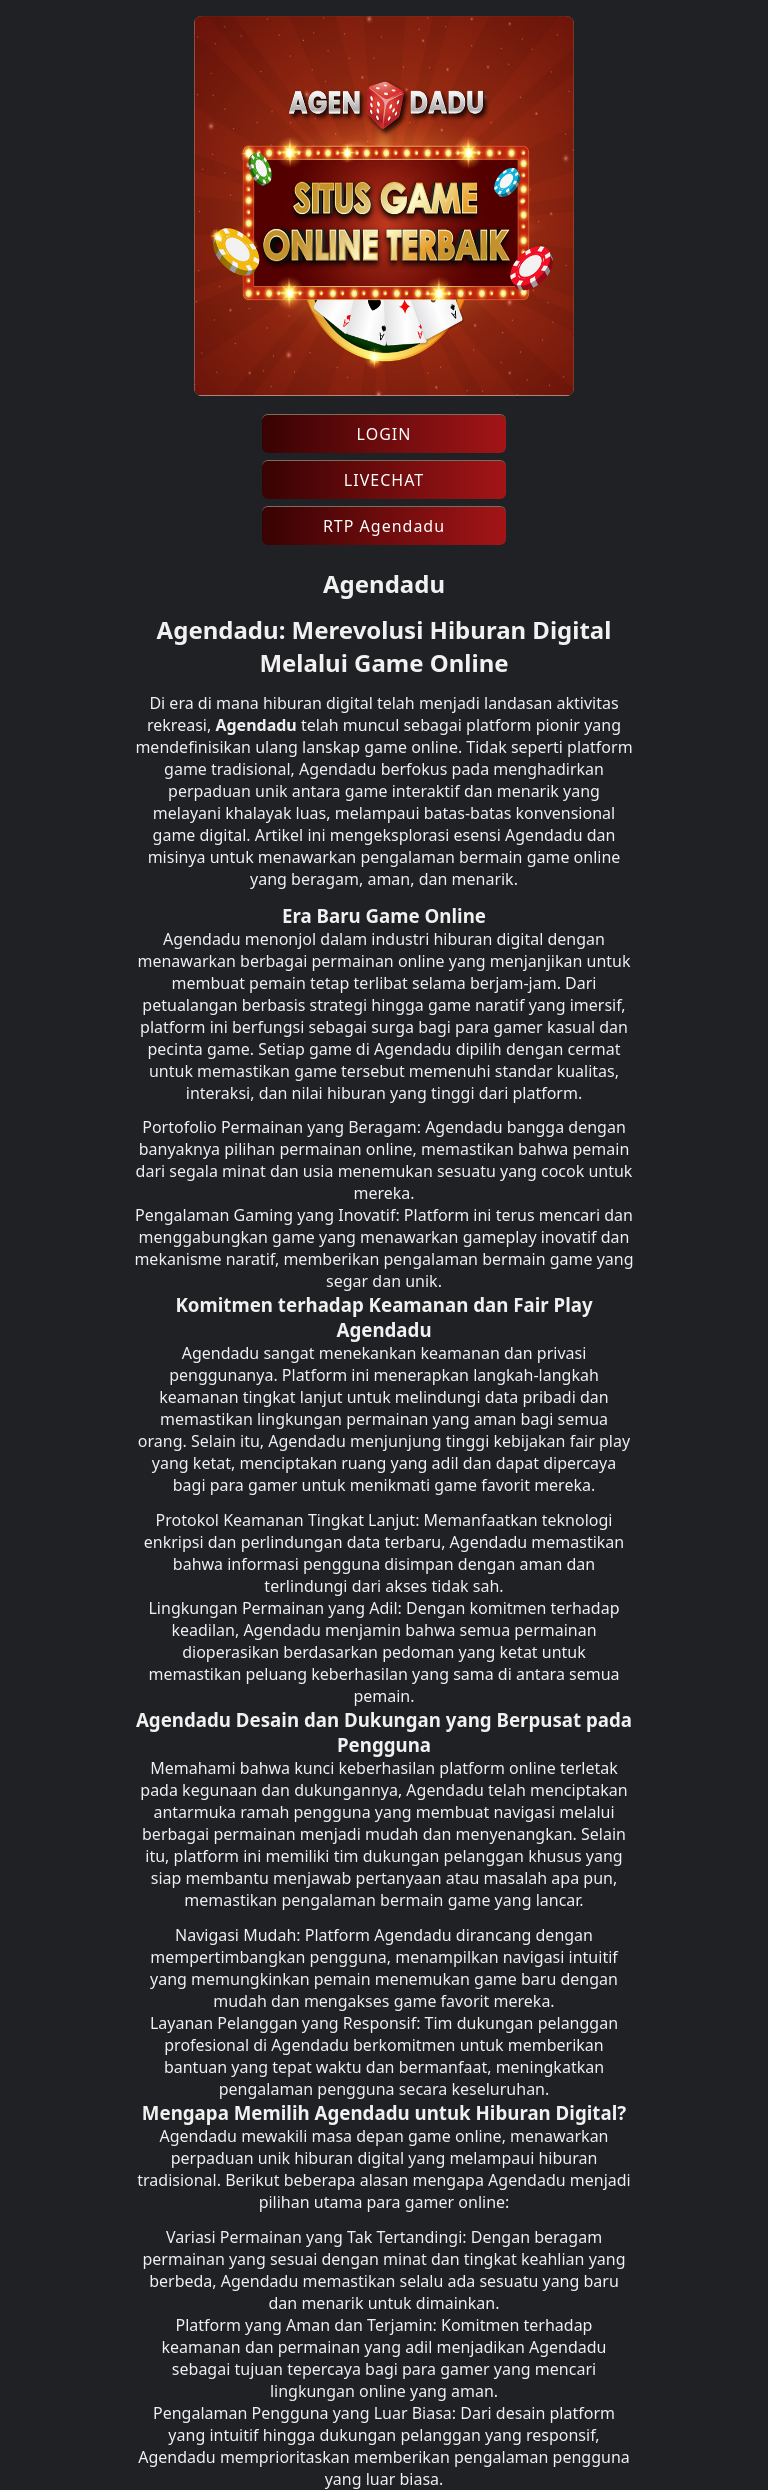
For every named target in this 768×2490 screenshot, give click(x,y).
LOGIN (384, 434)
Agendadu (255, 725)
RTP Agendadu (384, 526)
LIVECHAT (384, 480)
